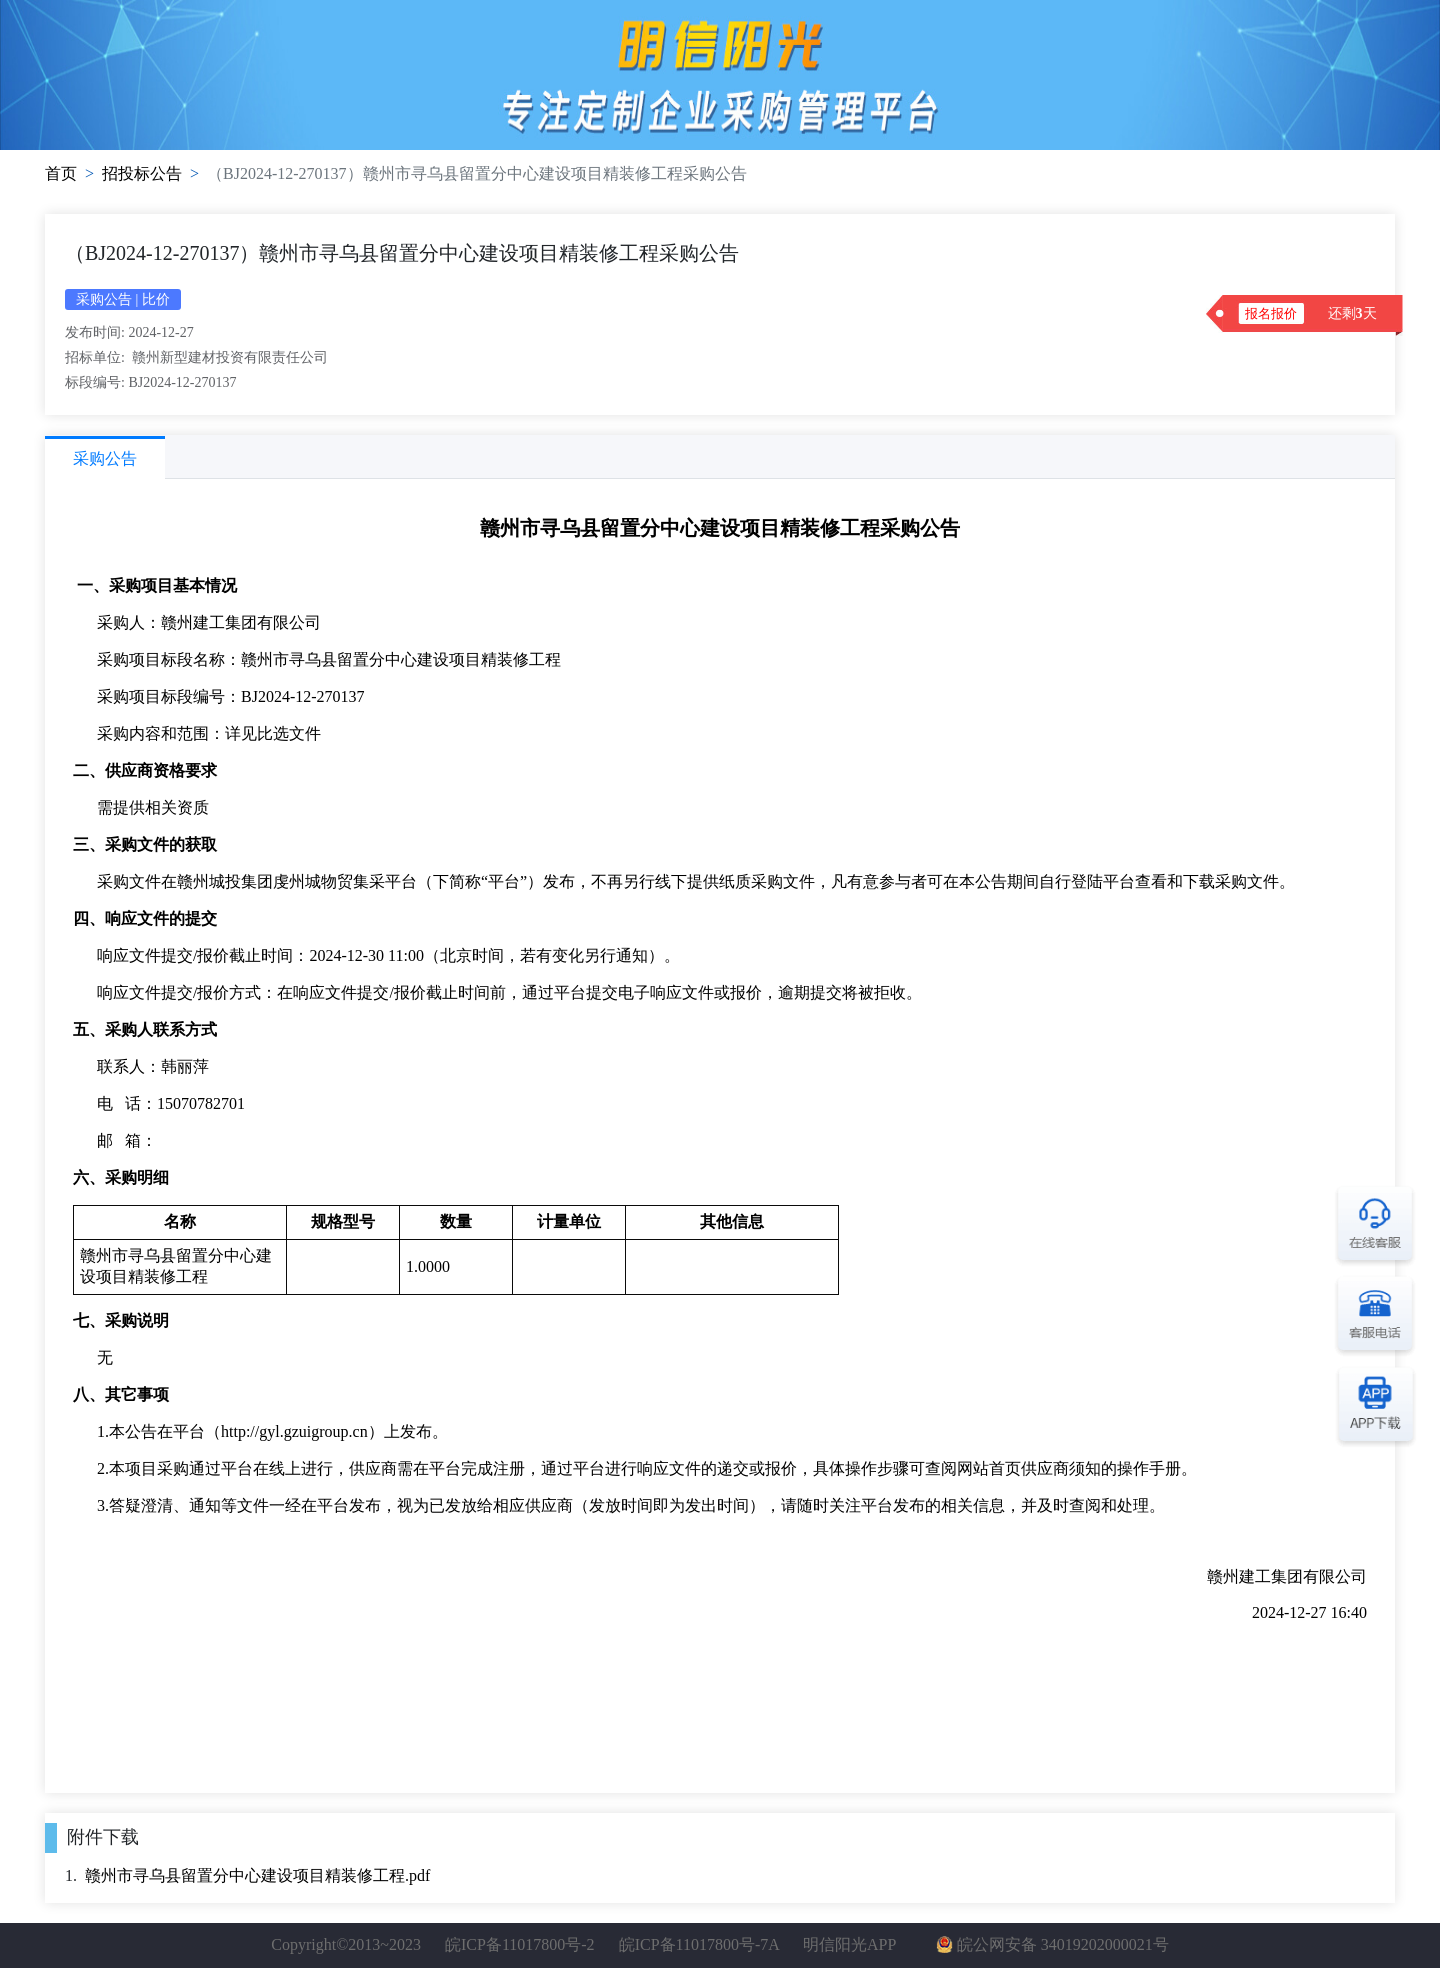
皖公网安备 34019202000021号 (1063, 1944)
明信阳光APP (849, 1944)
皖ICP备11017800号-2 (520, 1944)
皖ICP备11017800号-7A (699, 1944)
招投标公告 (142, 173)
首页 (61, 173)
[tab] (105, 457)
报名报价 (1271, 313)
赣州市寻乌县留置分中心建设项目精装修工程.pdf (257, 1875)
